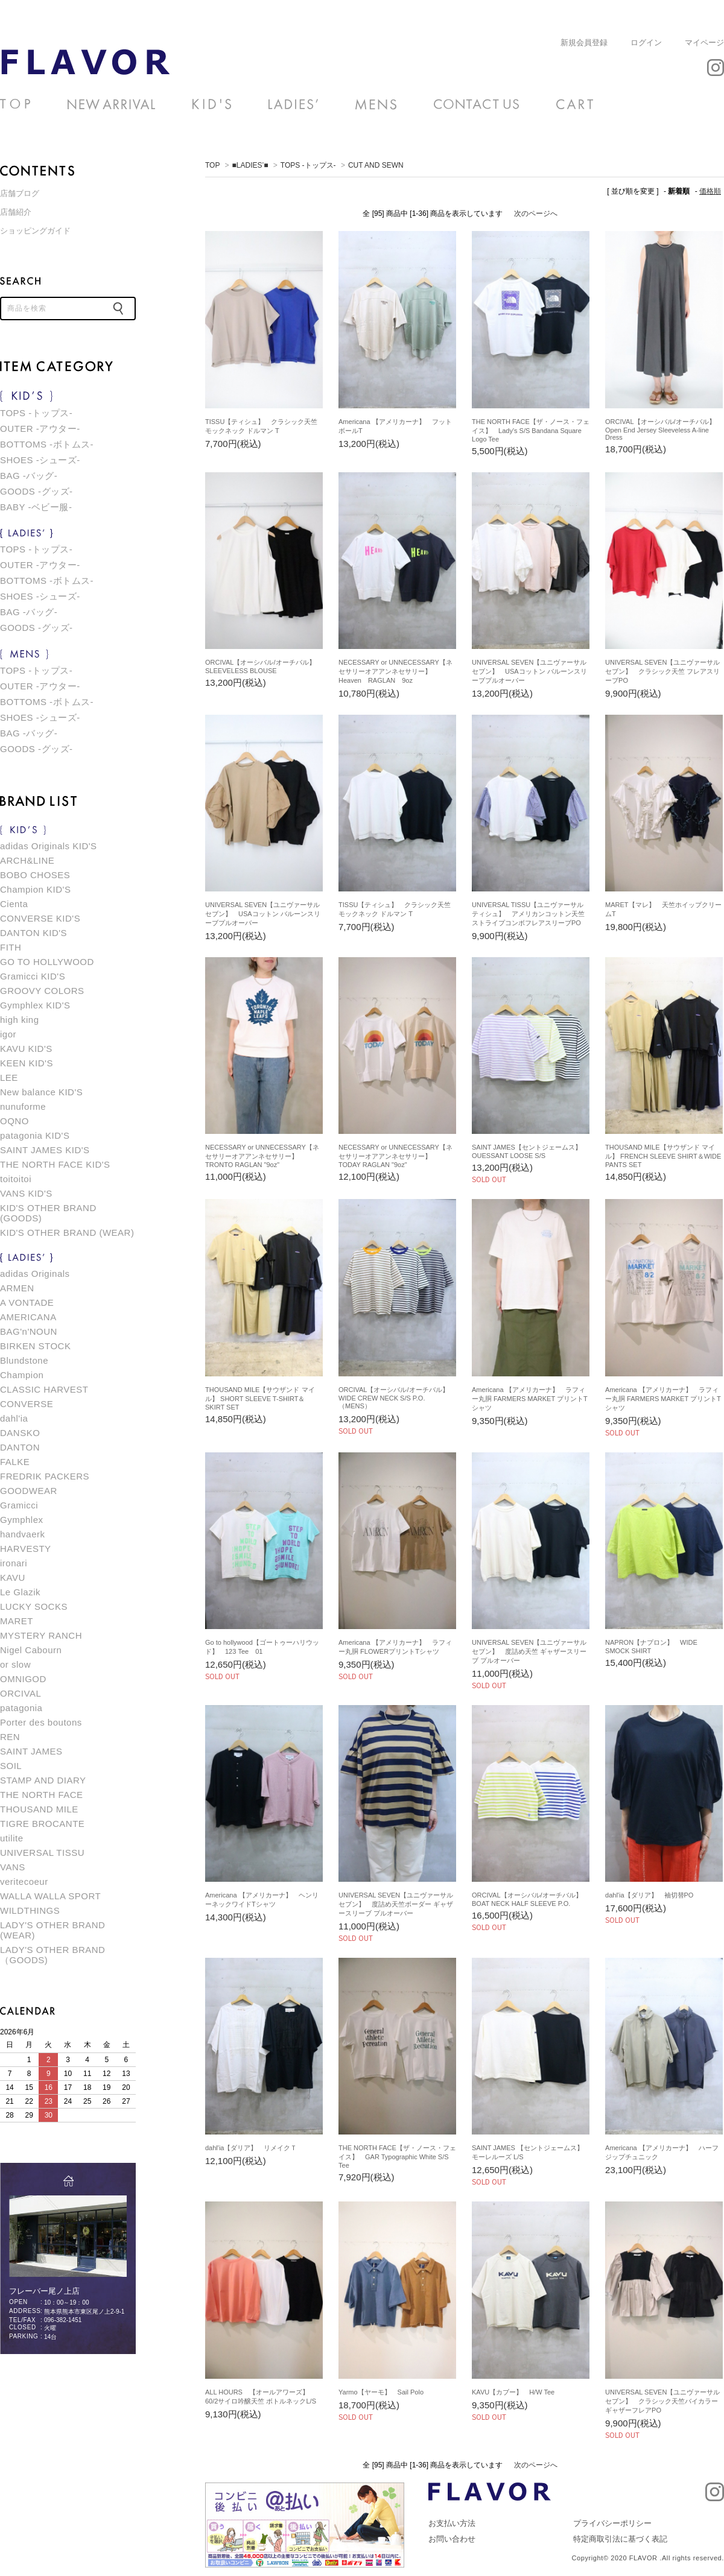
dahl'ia (14, 1418)
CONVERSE (26, 1404)
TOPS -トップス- (308, 165)
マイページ (704, 43)
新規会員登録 (584, 43)
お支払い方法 (451, 2523)
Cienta (14, 904)
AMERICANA (28, 1317)
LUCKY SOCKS (34, 1606)
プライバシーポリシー (612, 2523)
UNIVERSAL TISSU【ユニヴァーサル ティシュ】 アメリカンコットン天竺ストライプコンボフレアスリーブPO (528, 913)
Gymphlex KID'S (35, 1005)
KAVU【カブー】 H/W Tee (513, 2392)
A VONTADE (27, 1302)
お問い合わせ (451, 2538)
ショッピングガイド (35, 230)
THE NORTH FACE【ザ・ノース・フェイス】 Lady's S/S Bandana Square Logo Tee (530, 430)
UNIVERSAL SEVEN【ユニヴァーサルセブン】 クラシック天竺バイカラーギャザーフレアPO (662, 2401)
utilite (12, 1838)
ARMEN (17, 1288)
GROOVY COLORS (42, 991)
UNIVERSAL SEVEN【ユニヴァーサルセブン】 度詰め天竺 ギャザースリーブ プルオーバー (529, 1651)
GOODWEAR (28, 1491)
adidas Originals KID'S (48, 846)
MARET (16, 1621)
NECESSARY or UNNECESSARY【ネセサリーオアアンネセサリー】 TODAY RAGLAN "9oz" (395, 1156)
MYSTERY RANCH (41, 1635)
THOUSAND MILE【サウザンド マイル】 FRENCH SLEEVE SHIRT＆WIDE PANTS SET (663, 1156)
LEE (9, 1077)
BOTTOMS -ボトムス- (47, 444)
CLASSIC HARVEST (44, 1389)
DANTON (20, 1447)
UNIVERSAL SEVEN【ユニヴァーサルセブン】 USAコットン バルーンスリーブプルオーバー (529, 671)
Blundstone (24, 1360)
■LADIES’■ (250, 165)
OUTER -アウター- (40, 428)
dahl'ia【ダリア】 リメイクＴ (251, 2147)
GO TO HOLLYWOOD (47, 962)
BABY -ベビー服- (36, 507)
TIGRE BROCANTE (42, 1823)
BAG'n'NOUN (28, 1331)
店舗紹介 (15, 212)
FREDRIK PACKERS (44, 1476)
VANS (12, 1867)
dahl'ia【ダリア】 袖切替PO (649, 1895)
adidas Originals (35, 1273)
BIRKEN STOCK (35, 1346)
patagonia (21, 1708)
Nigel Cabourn (31, 1650)
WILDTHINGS (30, 1910)
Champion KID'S (35, 889)
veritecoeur (24, 1881)
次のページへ (535, 213)
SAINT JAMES (31, 1751)
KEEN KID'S (26, 1063)
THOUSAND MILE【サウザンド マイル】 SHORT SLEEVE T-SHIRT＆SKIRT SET (260, 1398)
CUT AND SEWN (85, 62)
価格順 (710, 191)
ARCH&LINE (27, 860)
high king (19, 1019)
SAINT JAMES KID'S (45, 1150)
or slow (15, 1664)
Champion (21, 1375)
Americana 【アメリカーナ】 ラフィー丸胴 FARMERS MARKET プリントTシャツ (530, 1398)
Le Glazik (20, 1592)
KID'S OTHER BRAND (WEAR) (67, 1232)
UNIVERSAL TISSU (42, 1852)
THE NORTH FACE (41, 1795)
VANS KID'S (26, 1193)
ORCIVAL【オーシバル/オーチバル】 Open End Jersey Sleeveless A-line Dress (663, 429)
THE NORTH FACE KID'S (55, 1164)
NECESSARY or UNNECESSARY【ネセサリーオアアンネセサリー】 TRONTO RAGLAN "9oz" (262, 1156)
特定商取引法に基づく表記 (620, 2538)
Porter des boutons (41, 1722)
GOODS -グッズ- (36, 491)
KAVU (12, 1577)
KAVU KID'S (26, 1048)
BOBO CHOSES (35, 875)
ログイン (646, 43)
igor (8, 1034)
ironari (13, 1563)
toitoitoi (15, 1179)
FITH (10, 947)
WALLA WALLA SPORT (50, 1896)
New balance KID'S (41, 1092)
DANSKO (20, 1433)
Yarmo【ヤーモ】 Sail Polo (381, 2392)
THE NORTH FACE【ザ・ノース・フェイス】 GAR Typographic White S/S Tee (397, 2156)
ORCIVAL (20, 1693)
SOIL (11, 1766)
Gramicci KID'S (32, 976)
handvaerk (22, 1534)
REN (10, 1737)
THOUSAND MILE (39, 1809)
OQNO (14, 1121)
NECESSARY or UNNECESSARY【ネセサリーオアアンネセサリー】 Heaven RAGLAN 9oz (395, 671)
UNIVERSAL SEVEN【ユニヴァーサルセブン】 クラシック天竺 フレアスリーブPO (662, 671)
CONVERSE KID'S (40, 918)
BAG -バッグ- (28, 475)
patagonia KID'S (34, 1135)
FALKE (15, 1462)
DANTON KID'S (33, 933)
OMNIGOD (23, 1679)
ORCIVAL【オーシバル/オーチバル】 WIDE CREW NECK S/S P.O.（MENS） (397, 1398)
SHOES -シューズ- (40, 460)
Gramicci (19, 1505)
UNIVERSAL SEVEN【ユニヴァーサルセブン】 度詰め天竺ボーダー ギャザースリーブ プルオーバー (395, 1904)
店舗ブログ (19, 193)
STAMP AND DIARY (43, 1780)
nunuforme (23, 1106)
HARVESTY (25, 1548)
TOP (212, 165)
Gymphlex (21, 1519)
